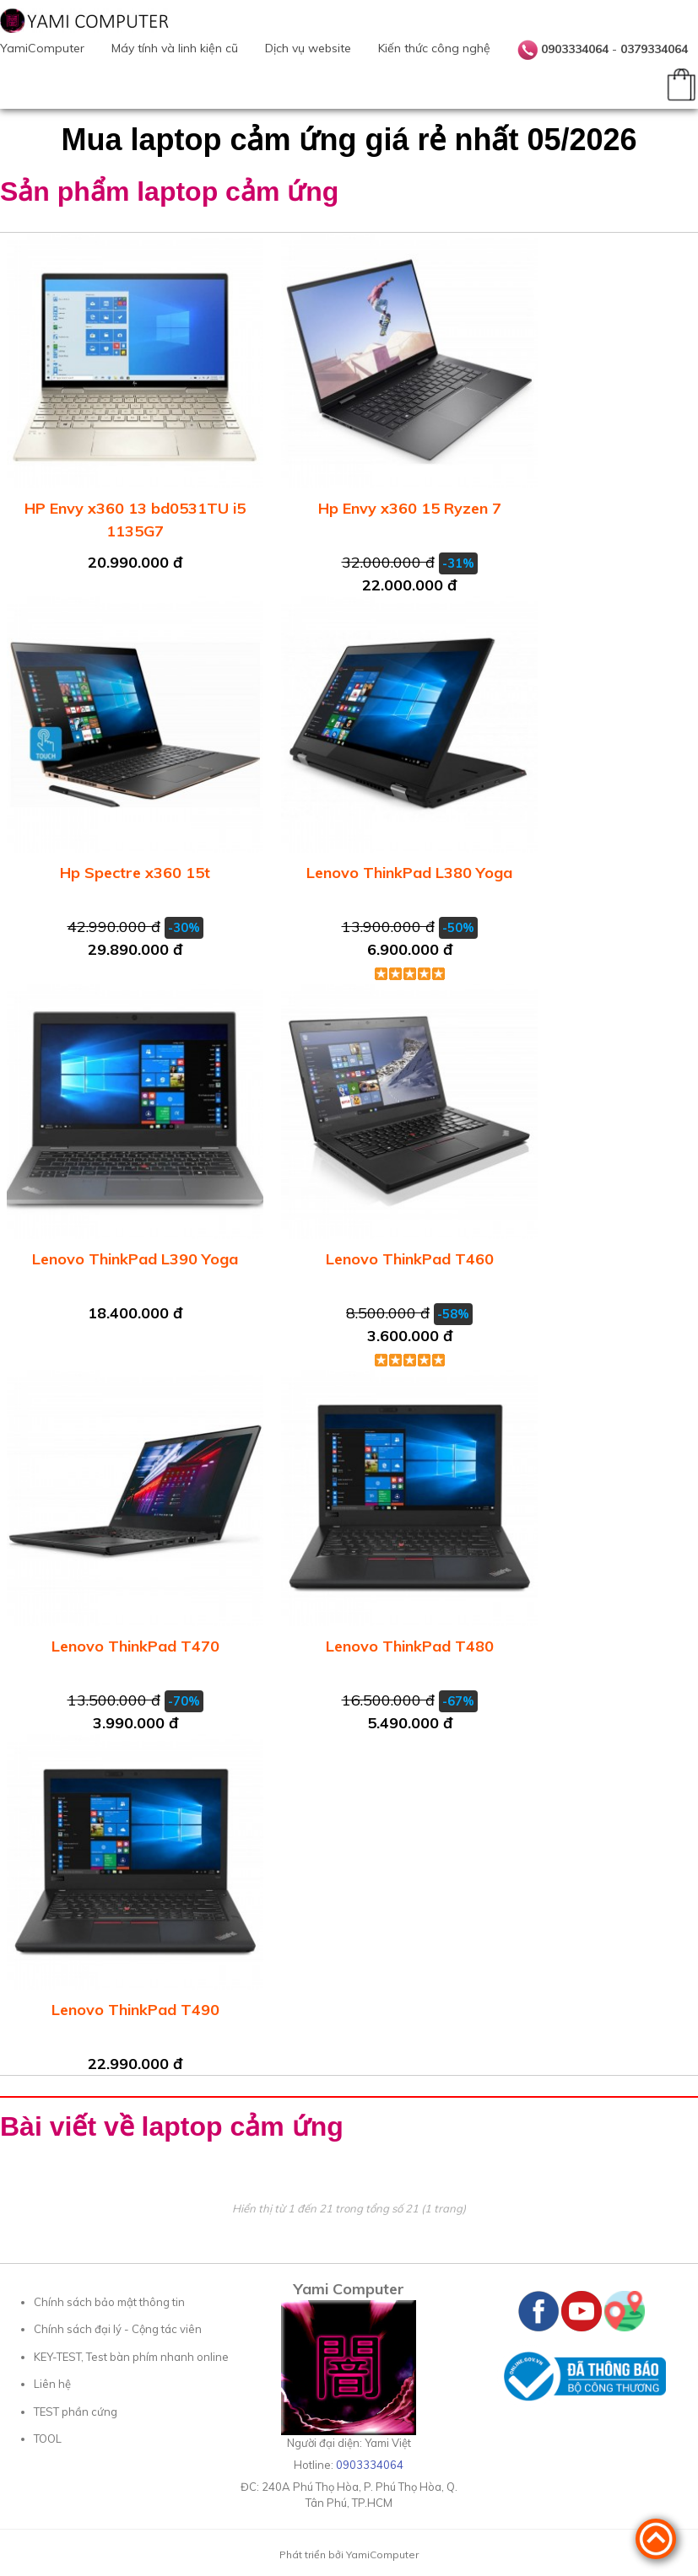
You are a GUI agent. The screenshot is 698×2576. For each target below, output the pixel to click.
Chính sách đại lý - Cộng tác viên (118, 2329)
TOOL (48, 2438)
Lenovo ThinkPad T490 (135, 2009)
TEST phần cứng (75, 2411)
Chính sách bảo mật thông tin (109, 2302)
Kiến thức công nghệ (434, 48)
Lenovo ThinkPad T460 (410, 1259)
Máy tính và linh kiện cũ (174, 48)
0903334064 (575, 49)
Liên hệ (52, 2383)
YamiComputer (42, 48)
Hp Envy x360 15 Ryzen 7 (409, 508)
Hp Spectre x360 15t (135, 872)
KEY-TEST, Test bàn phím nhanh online (131, 2356)
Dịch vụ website (308, 48)
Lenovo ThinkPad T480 (410, 1646)
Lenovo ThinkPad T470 (135, 1646)
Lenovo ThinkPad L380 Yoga (409, 872)
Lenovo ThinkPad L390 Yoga (135, 1259)
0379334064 (654, 49)
